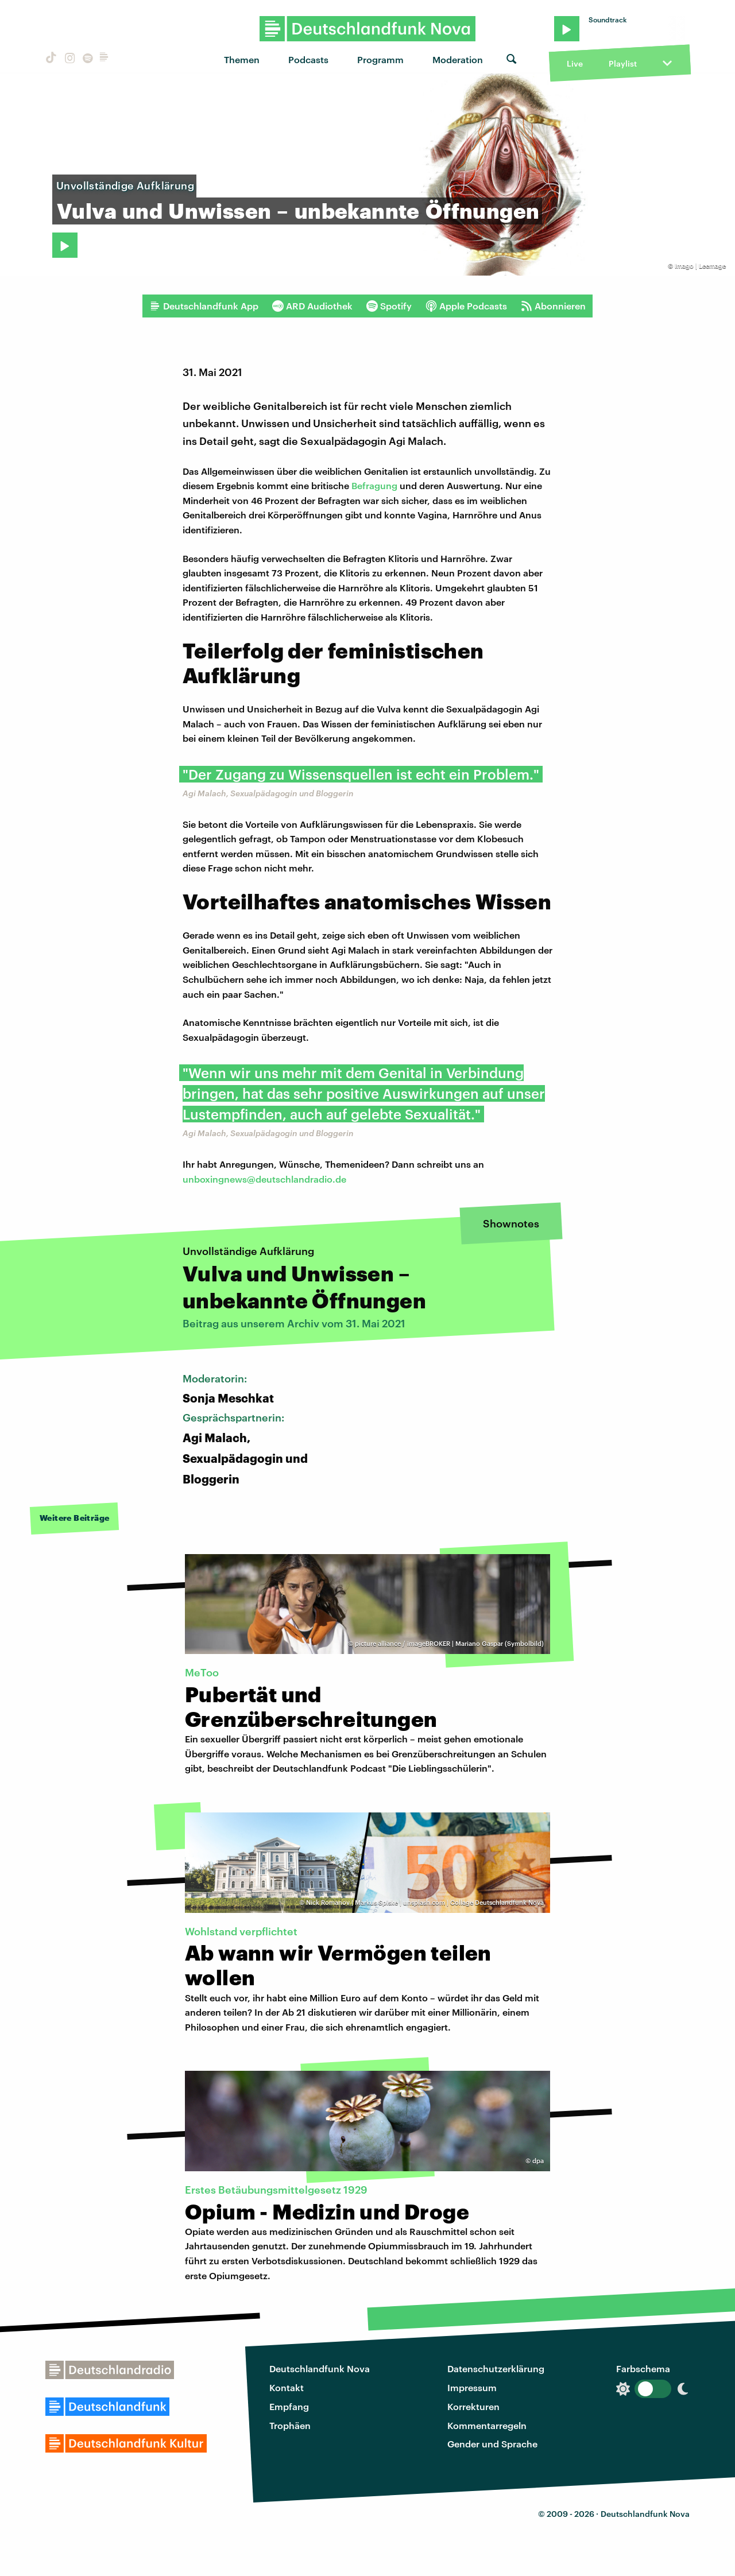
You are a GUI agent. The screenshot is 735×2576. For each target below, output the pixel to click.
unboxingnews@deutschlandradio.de (264, 1178)
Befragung (374, 485)
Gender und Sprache (492, 2443)
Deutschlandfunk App (203, 306)
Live (575, 63)
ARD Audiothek (312, 306)
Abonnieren (553, 306)
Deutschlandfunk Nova (319, 2368)
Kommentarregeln (487, 2425)
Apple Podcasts (466, 306)
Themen (242, 59)
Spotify (389, 306)
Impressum (472, 2387)
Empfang (289, 2406)
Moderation (457, 59)
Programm (380, 59)
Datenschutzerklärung (495, 2368)
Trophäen (290, 2425)
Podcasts (308, 59)
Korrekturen (473, 2406)
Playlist (623, 63)
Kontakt (286, 2387)
